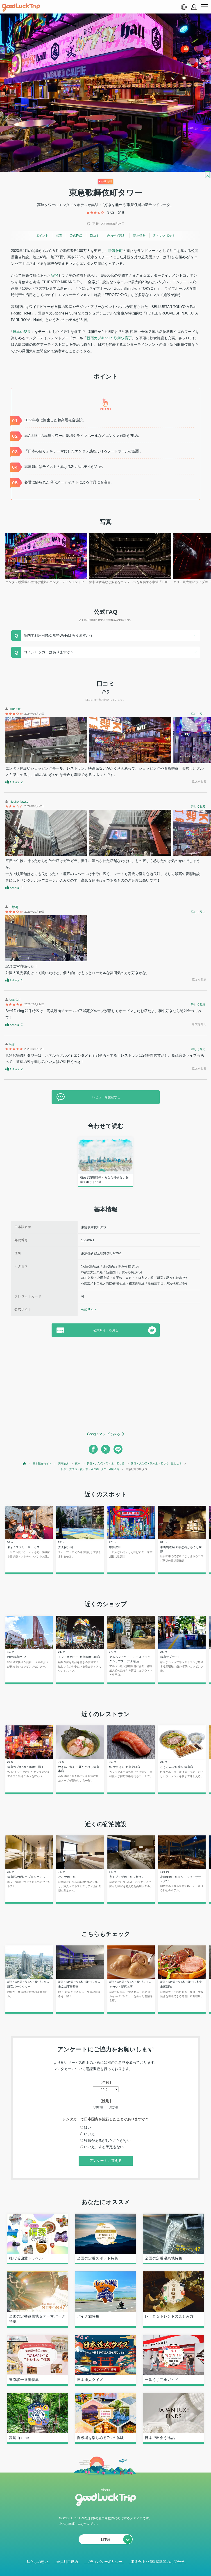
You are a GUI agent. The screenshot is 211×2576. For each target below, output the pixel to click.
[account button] (194, 7)
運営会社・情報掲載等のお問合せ (157, 2562)
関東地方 (63, 1463)
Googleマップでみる (103, 1434)
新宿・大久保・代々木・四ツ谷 (106, 1463)
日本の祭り (22, 332)
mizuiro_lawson (19, 801)
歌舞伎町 (115, 251)
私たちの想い (37, 2562)
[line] (118, 1449)
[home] (21, 8)
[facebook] (93, 1449)
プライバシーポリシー (104, 2562)
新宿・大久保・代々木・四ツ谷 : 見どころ (156, 1463)
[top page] (24, 1463)
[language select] (184, 7)
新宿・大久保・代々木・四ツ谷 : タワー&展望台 (90, 1469)
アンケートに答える (105, 2161)
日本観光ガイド (42, 1463)
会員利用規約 (67, 2562)
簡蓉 (12, 1044)
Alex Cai (14, 1000)
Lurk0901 (15, 709)
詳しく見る (198, 713)
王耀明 (13, 907)
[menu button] (204, 7)
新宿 (54, 275)
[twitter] (105, 1449)
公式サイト (89, 1309)
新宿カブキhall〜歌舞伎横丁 (109, 338)
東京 (77, 1463)
